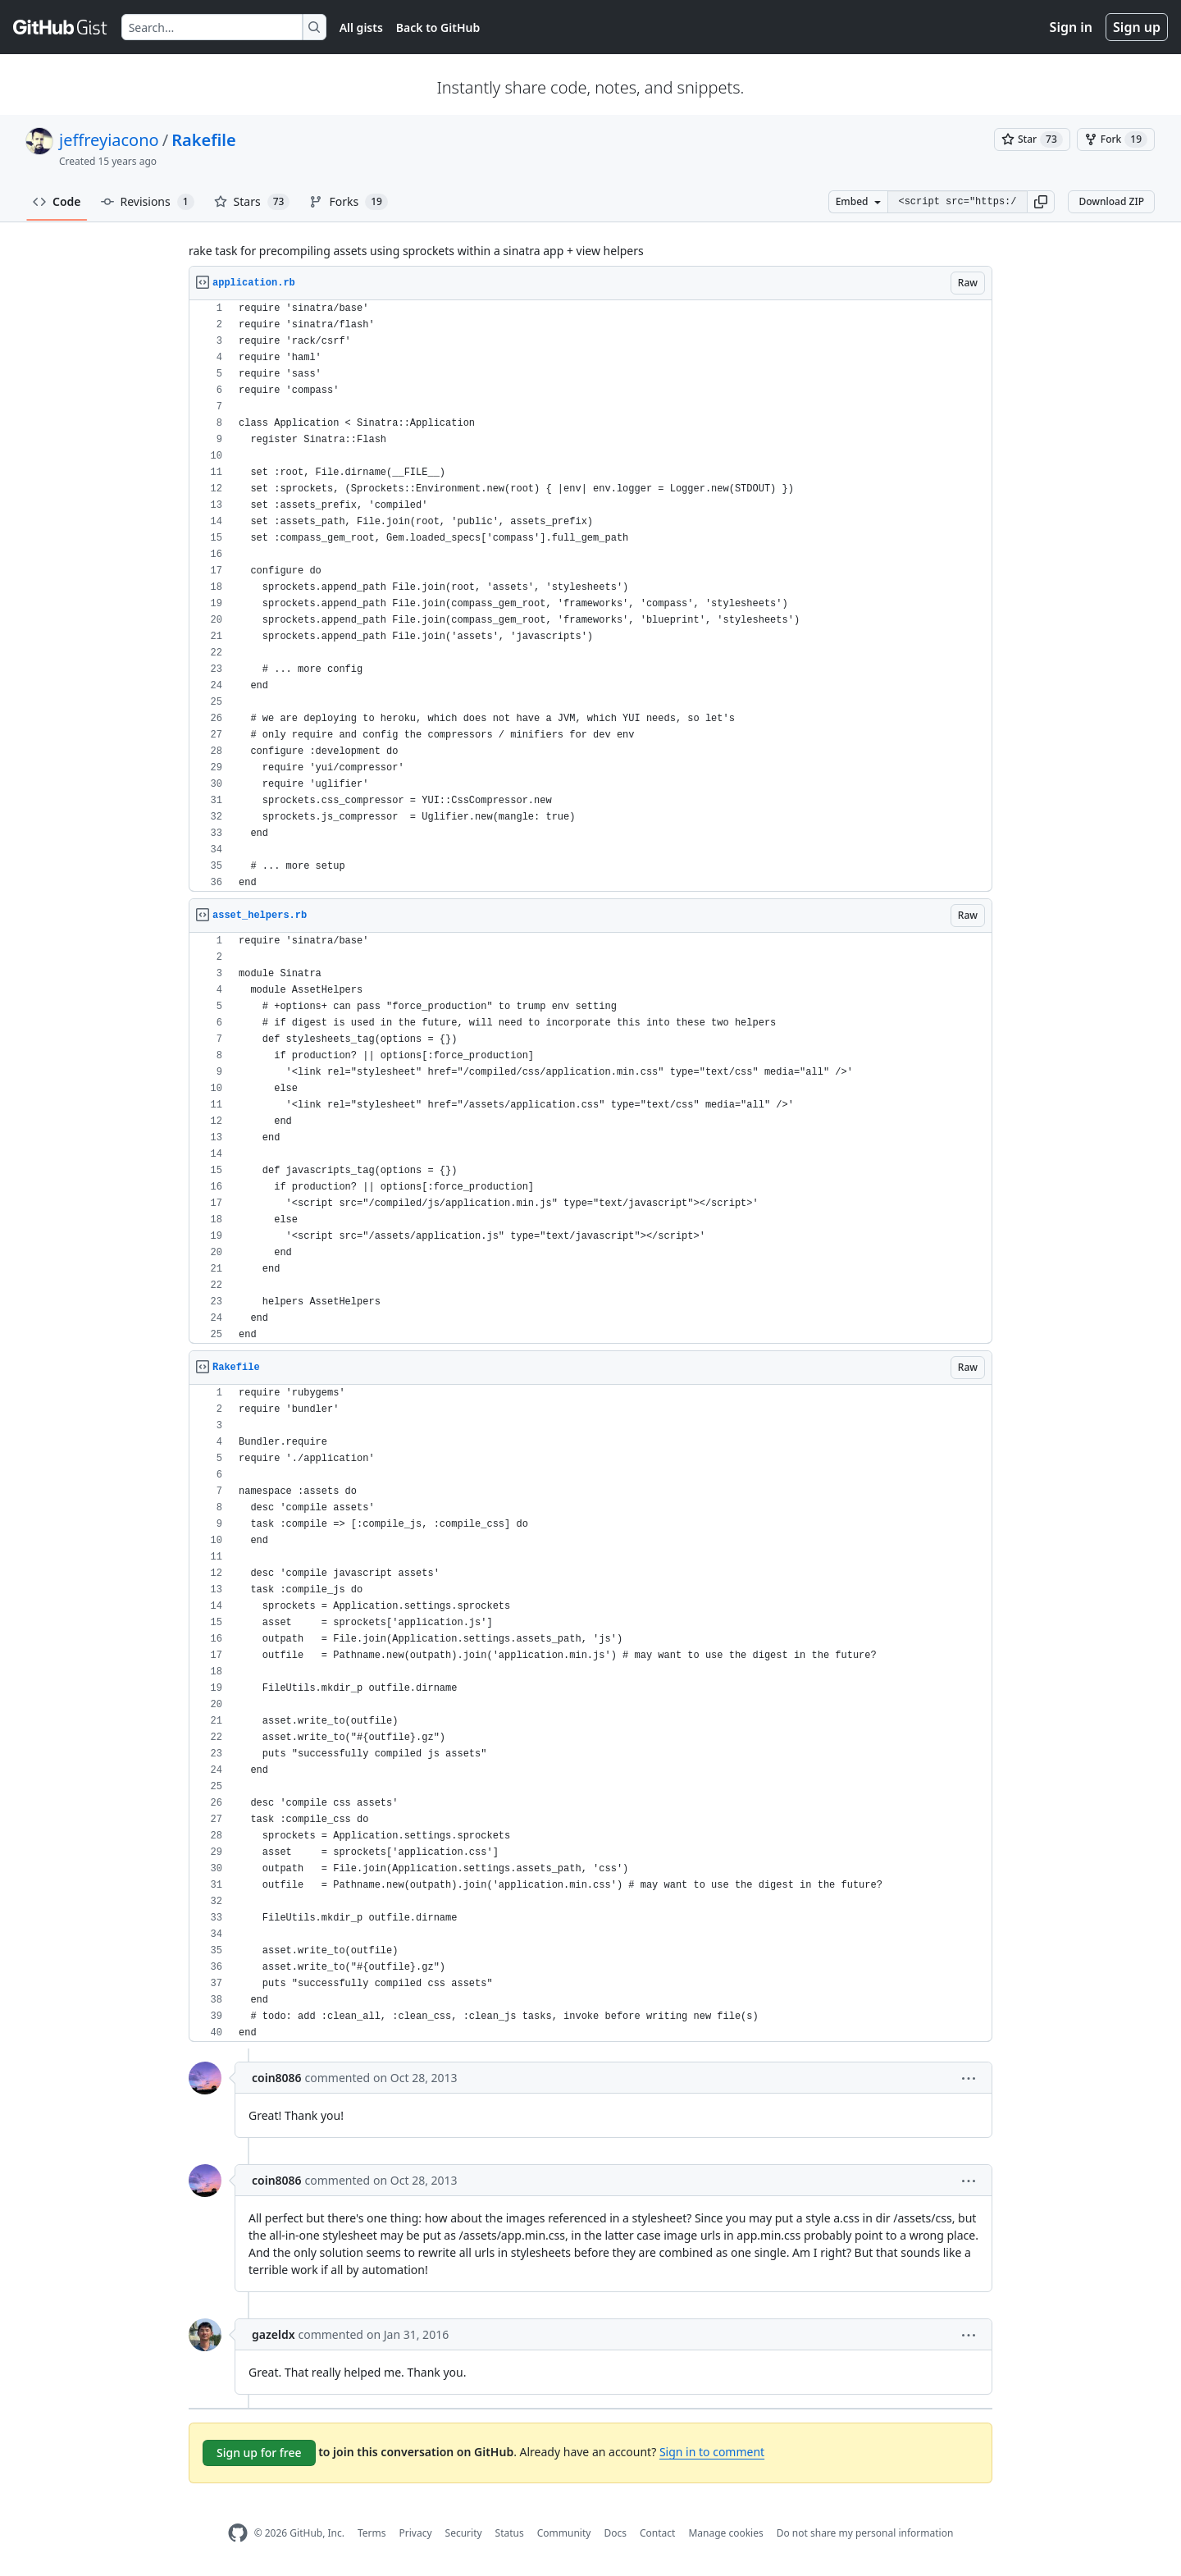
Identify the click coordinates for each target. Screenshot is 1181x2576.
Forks (348, 202)
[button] (1041, 201)
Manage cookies (725, 2533)
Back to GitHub (438, 27)
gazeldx (273, 2334)
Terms (372, 2533)
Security (463, 2533)
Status (509, 2533)
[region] (590, 596)
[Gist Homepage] (60, 27)
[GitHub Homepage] (238, 2533)
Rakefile (203, 140)
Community (564, 2533)
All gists (361, 27)
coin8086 (277, 2077)
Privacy (415, 2533)
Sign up (1136, 27)
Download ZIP (1111, 201)
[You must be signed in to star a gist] (1032, 139)
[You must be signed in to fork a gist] (1116, 139)
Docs (615, 2533)
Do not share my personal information (865, 2533)
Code (57, 201)
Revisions (147, 202)
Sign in (1071, 27)
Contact (657, 2533)
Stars (252, 202)
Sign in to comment (711, 2452)
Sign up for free (259, 2452)
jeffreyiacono (109, 140)
